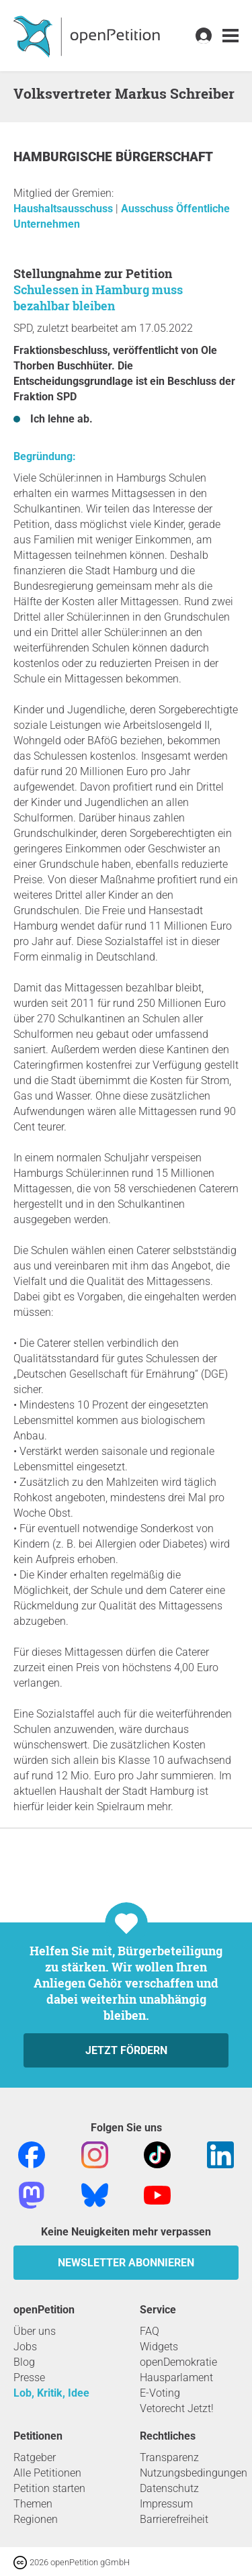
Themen (32, 2503)
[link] (230, 36)
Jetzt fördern (126, 2050)
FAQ (149, 2331)
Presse (29, 2377)
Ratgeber (34, 2457)
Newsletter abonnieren (126, 2262)
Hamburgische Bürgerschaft (113, 157)
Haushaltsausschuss (64, 208)
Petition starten (49, 2488)
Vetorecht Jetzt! (177, 2408)
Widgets (159, 2346)
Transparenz (169, 2457)
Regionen (35, 2519)
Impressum (166, 2503)
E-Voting (160, 2393)
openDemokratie (178, 2362)
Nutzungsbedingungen (193, 2473)
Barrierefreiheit (174, 2519)
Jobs (25, 2346)
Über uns (34, 2331)
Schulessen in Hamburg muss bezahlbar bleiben (98, 297)
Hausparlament (176, 2377)
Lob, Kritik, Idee (51, 2393)
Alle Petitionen (47, 2473)
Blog (24, 2362)
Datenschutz (169, 2488)
